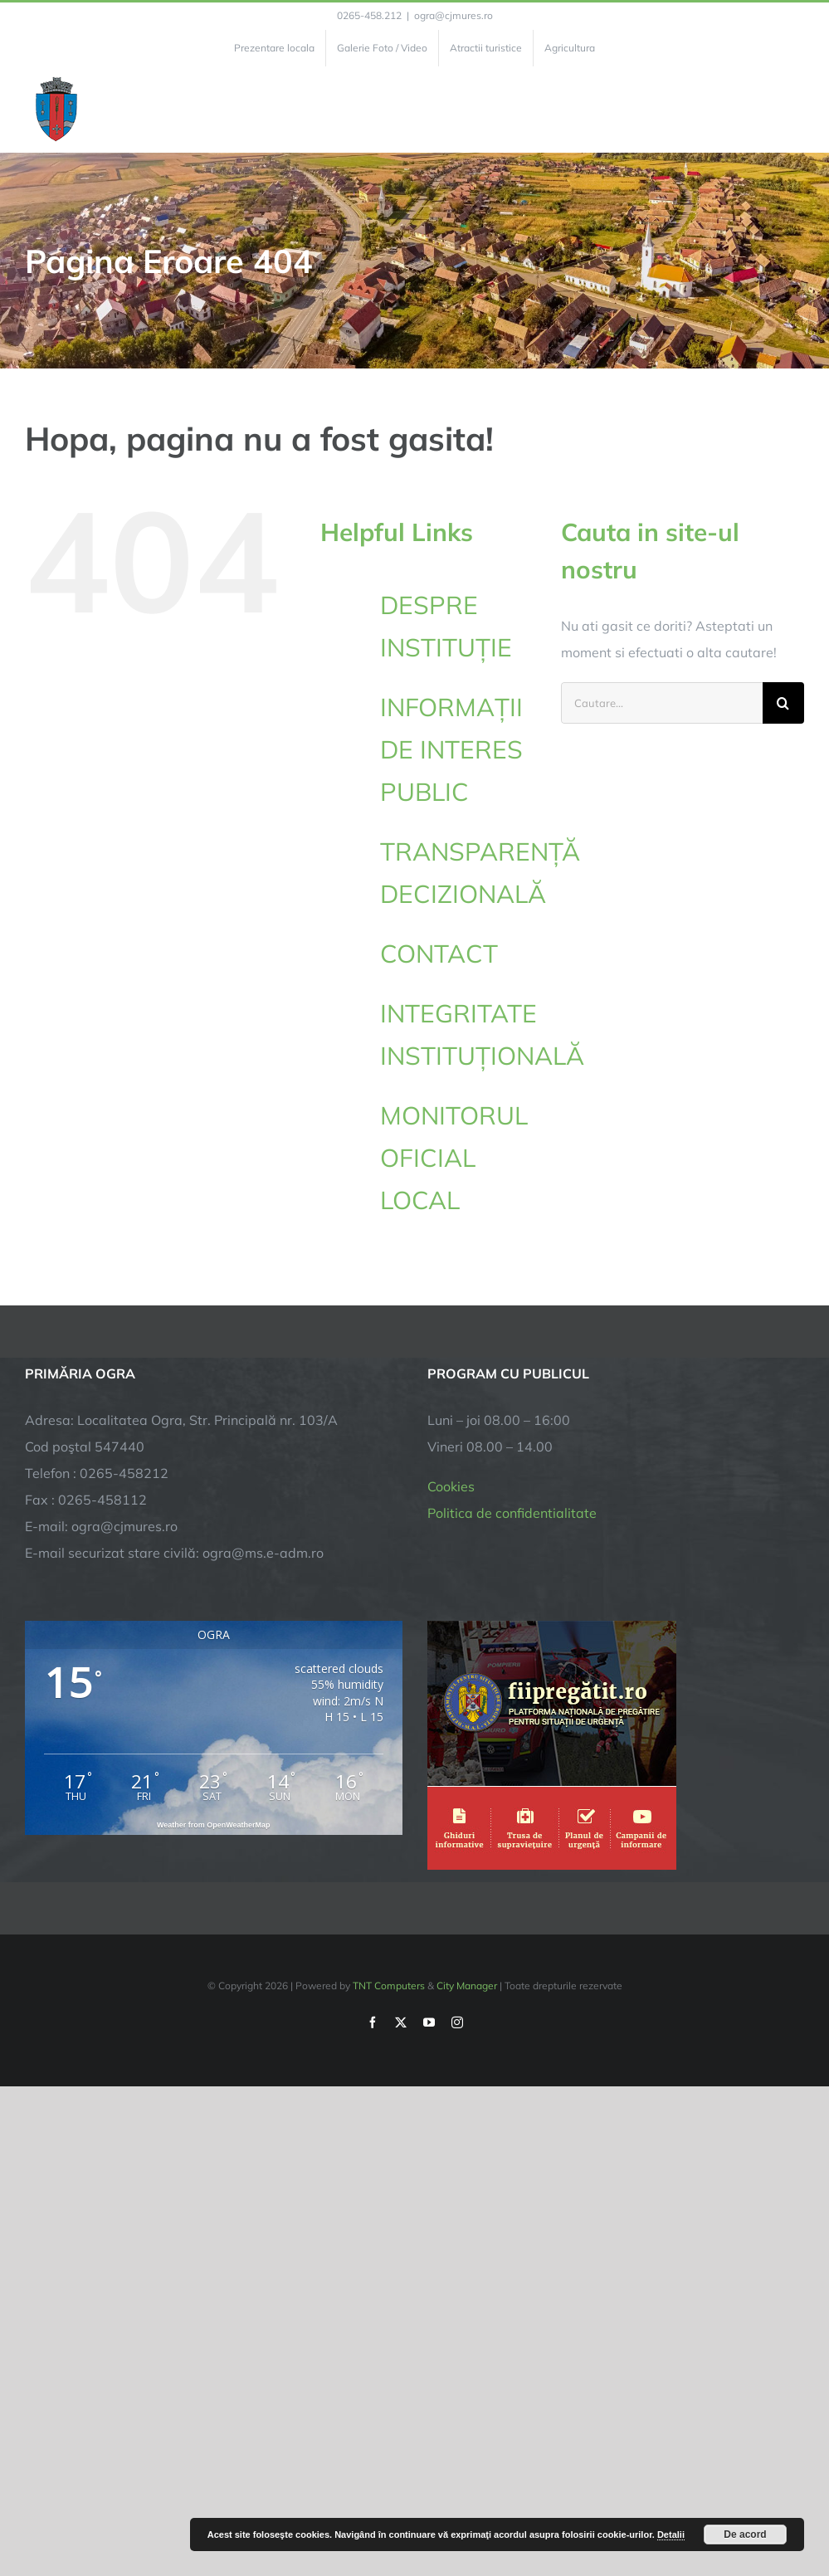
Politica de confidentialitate (512, 1513)
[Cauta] (783, 703)
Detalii (671, 2534)
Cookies (451, 1486)
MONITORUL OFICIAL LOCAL (454, 1158)
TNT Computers (389, 1985)
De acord (745, 2534)
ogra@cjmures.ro (453, 15)
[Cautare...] (662, 703)
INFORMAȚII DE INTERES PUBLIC (451, 749)
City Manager (466, 1985)
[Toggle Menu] (794, 109)
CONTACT (439, 953)
